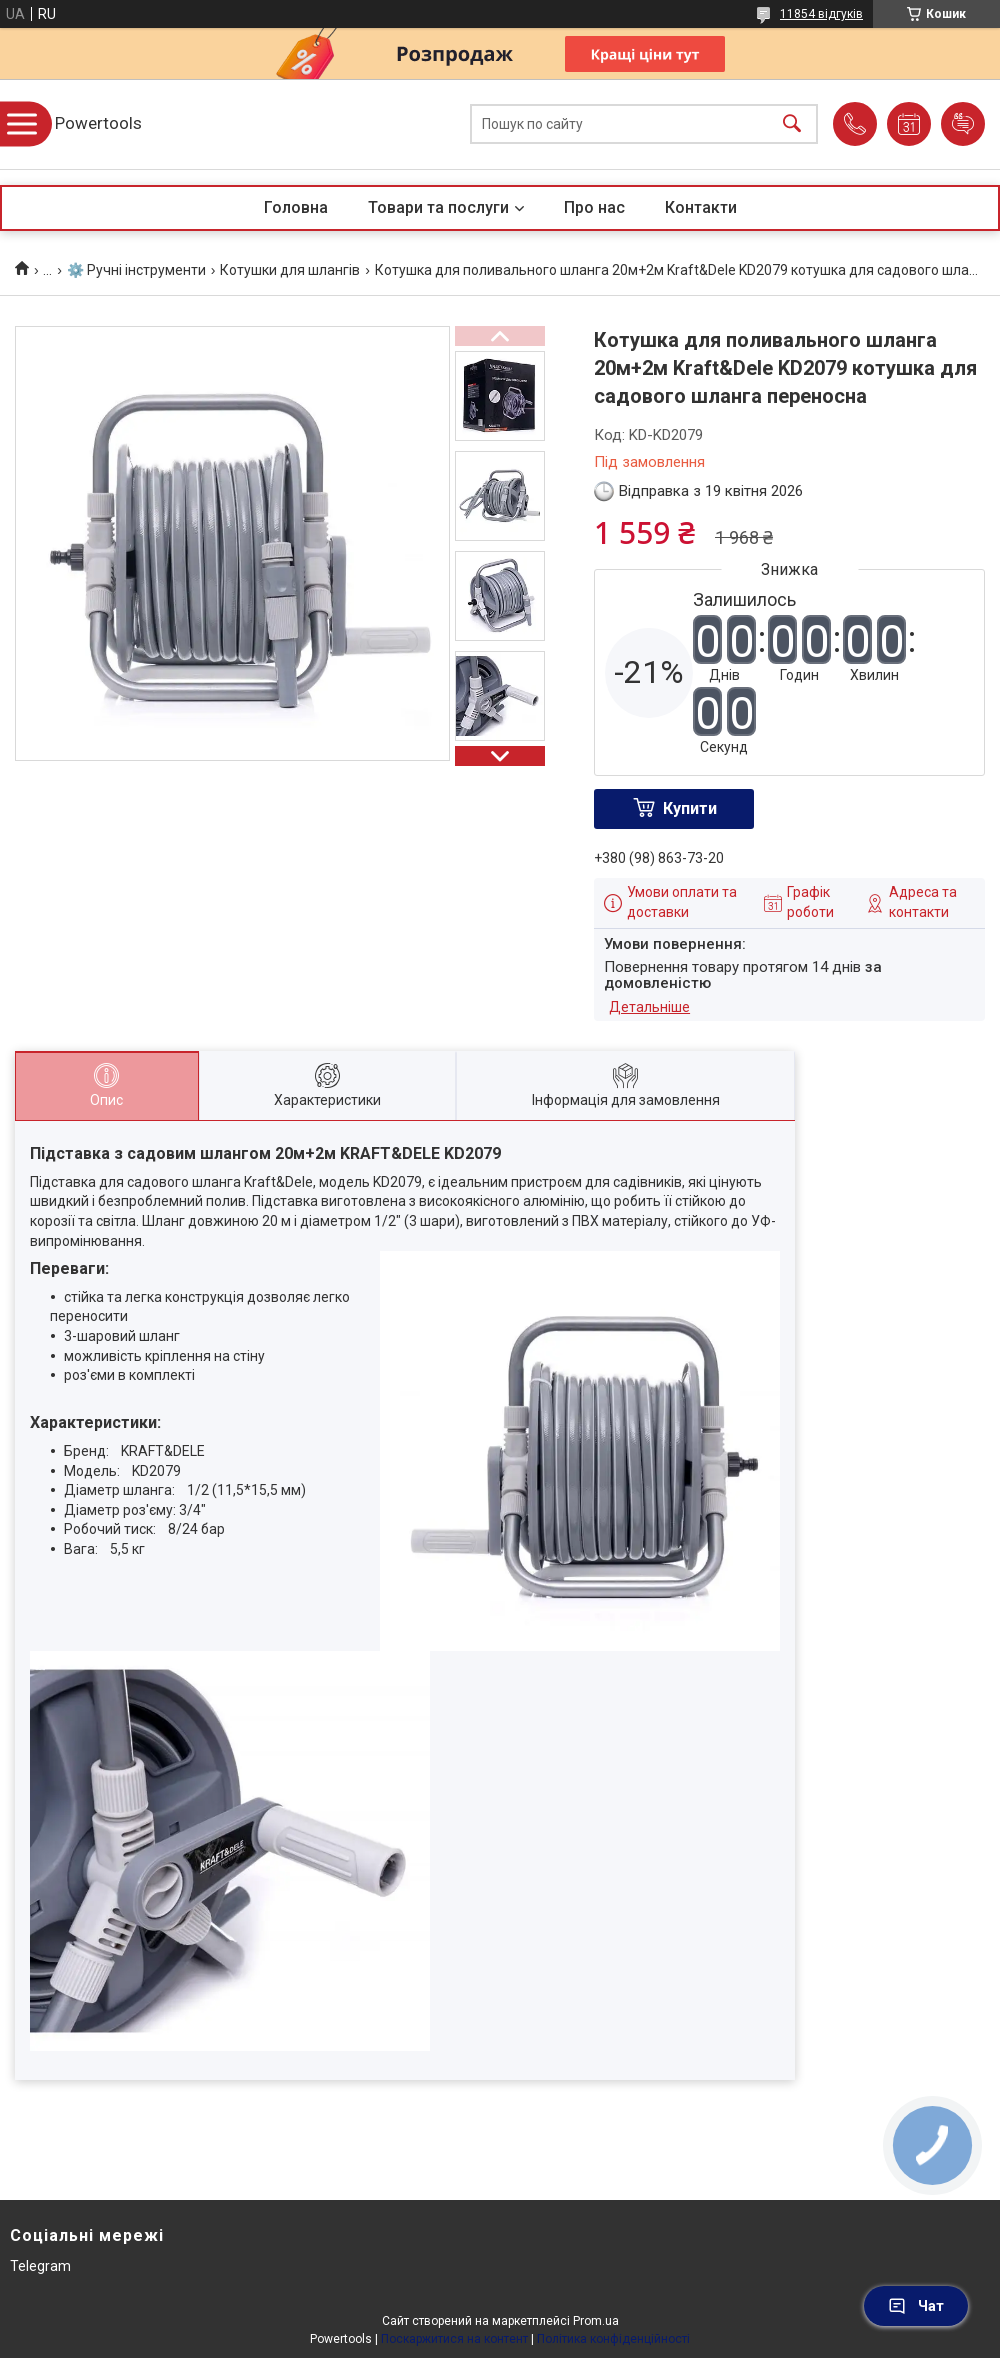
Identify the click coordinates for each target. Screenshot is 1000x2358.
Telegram (40, 2266)
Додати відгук (963, 124)
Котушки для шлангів (290, 270)
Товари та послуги (438, 207)
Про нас (594, 207)
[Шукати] (792, 124)
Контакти (701, 207)
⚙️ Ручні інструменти (136, 270)
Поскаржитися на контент (454, 2339)
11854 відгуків (821, 14)
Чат (916, 2306)
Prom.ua (596, 2321)
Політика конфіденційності (613, 2339)
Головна (296, 207)
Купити (690, 808)
